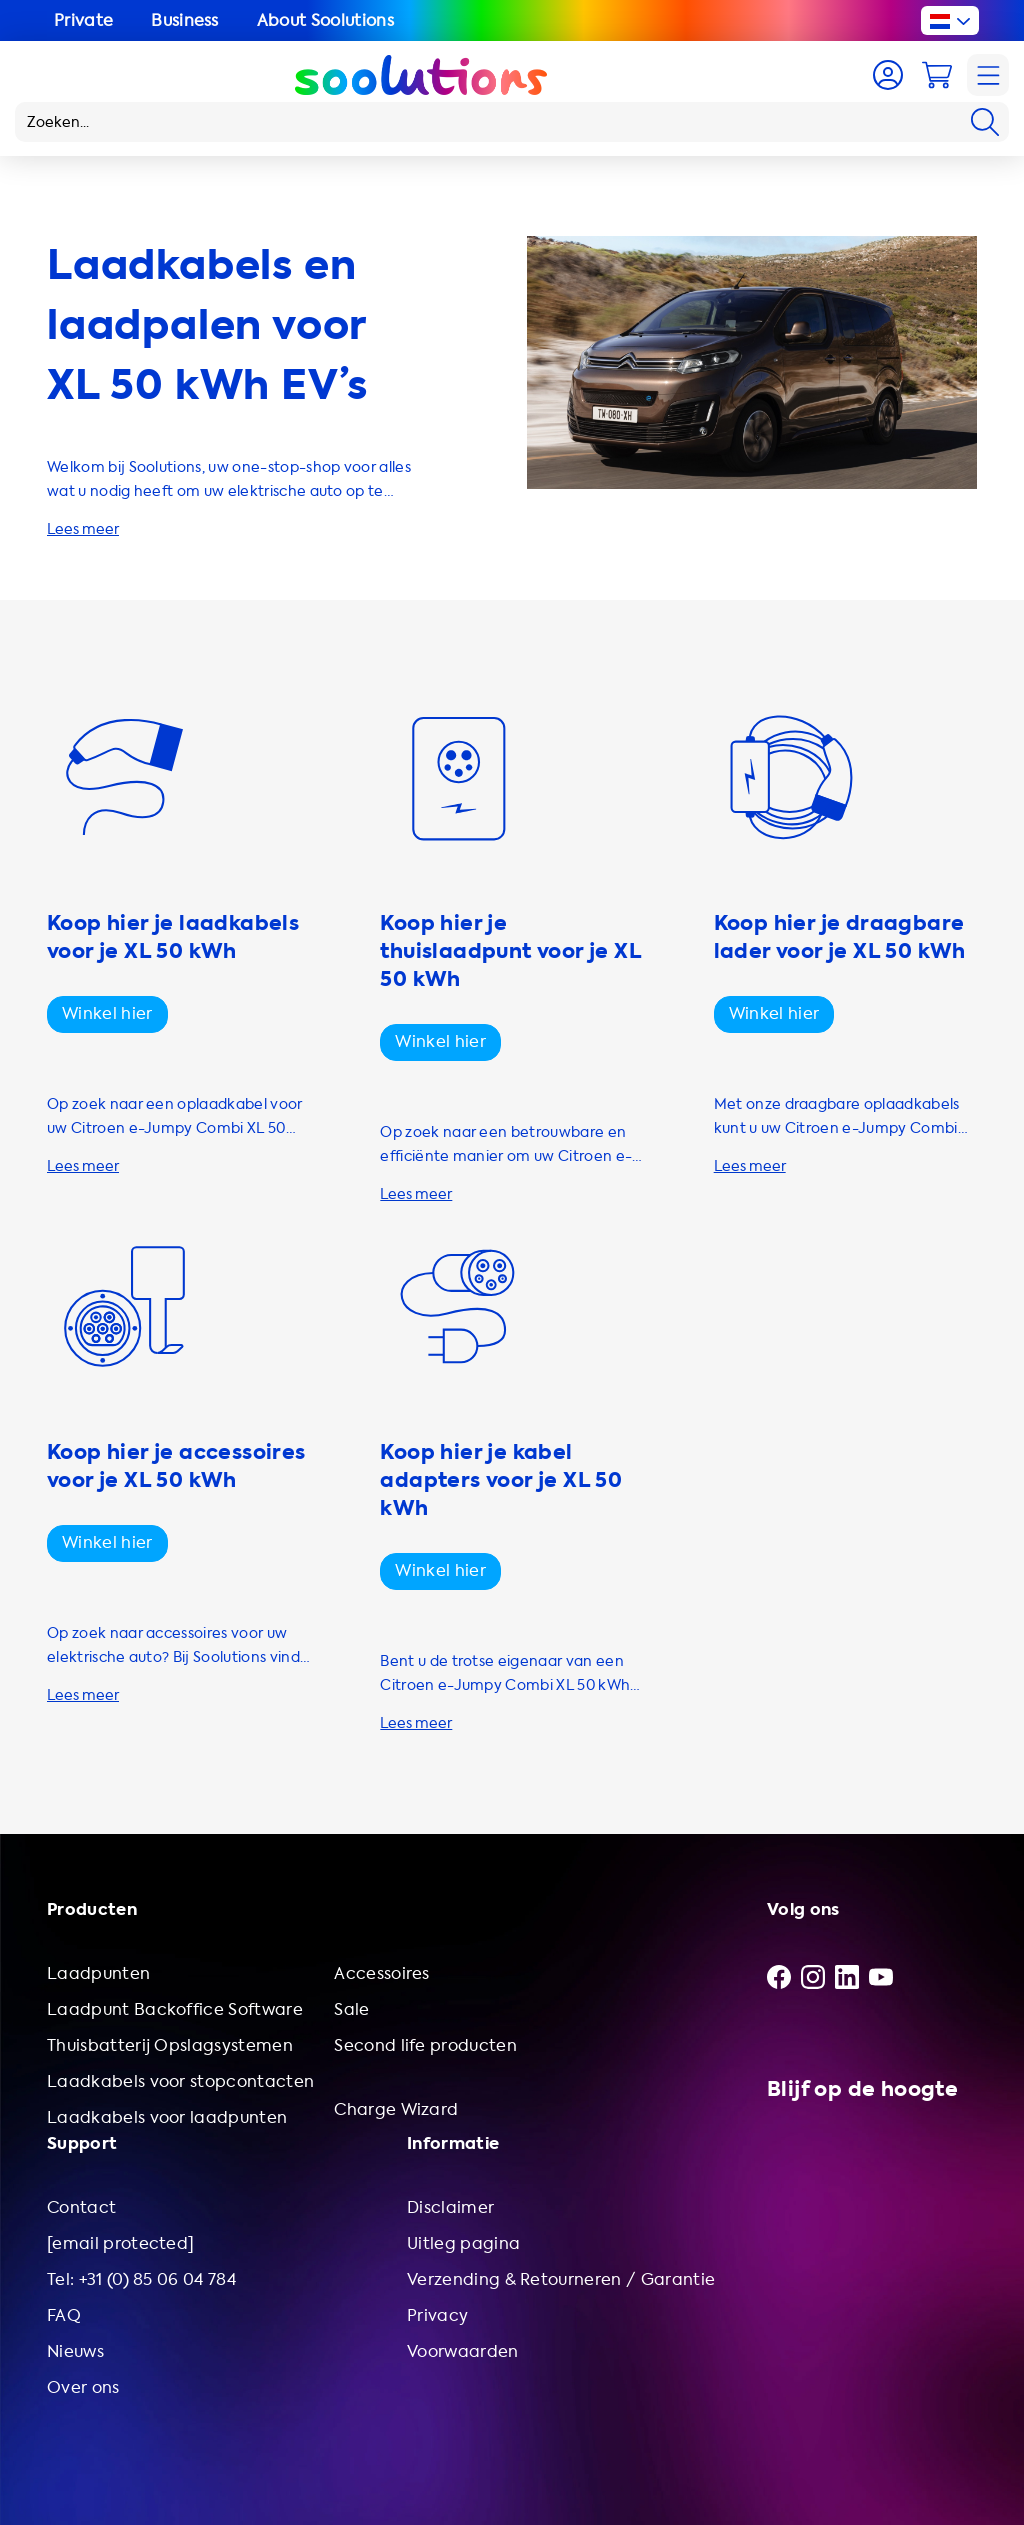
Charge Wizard (396, 2109)
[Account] (888, 75)
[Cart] (937, 75)
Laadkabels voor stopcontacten (180, 2081)
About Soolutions (325, 20)
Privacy (437, 2315)
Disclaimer (450, 2207)
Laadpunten (98, 1973)
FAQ (64, 2315)
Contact (81, 2207)
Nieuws (75, 2351)
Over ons (83, 2387)
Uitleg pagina (463, 2243)
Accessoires (382, 1973)
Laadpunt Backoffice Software (175, 2009)
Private (83, 20)
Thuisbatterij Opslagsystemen (170, 2045)
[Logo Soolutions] (421, 75)
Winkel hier (107, 1013)
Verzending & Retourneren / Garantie (561, 2279)
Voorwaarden (463, 2351)
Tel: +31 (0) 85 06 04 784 (141, 2279)
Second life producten (425, 2045)
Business (185, 20)
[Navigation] (988, 75)
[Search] (985, 122)
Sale (351, 2009)
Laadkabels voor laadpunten (167, 2117)
